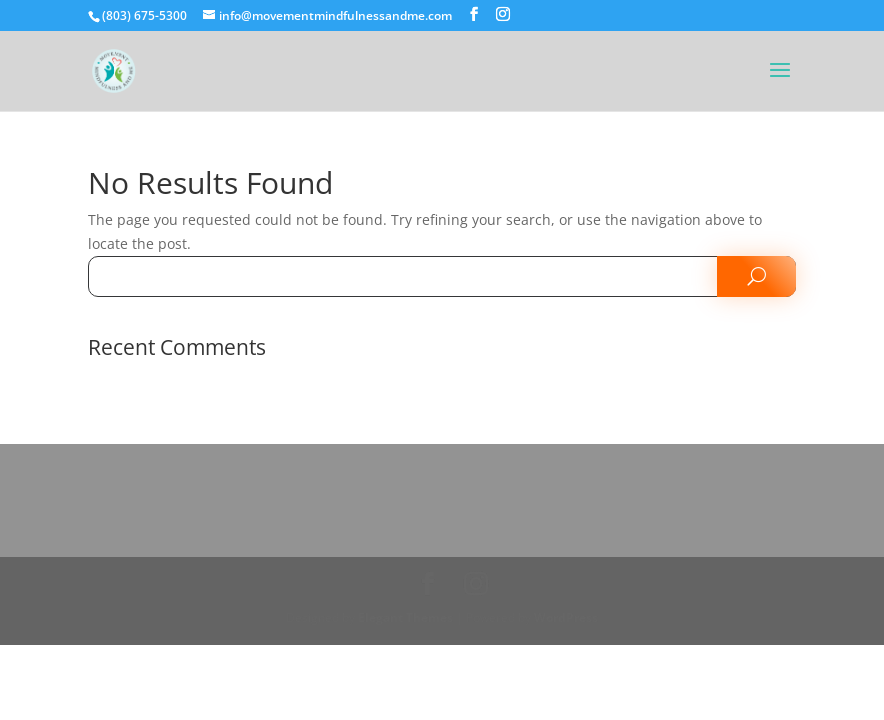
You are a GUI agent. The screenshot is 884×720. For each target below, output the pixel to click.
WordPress (566, 617)
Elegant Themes (405, 617)
